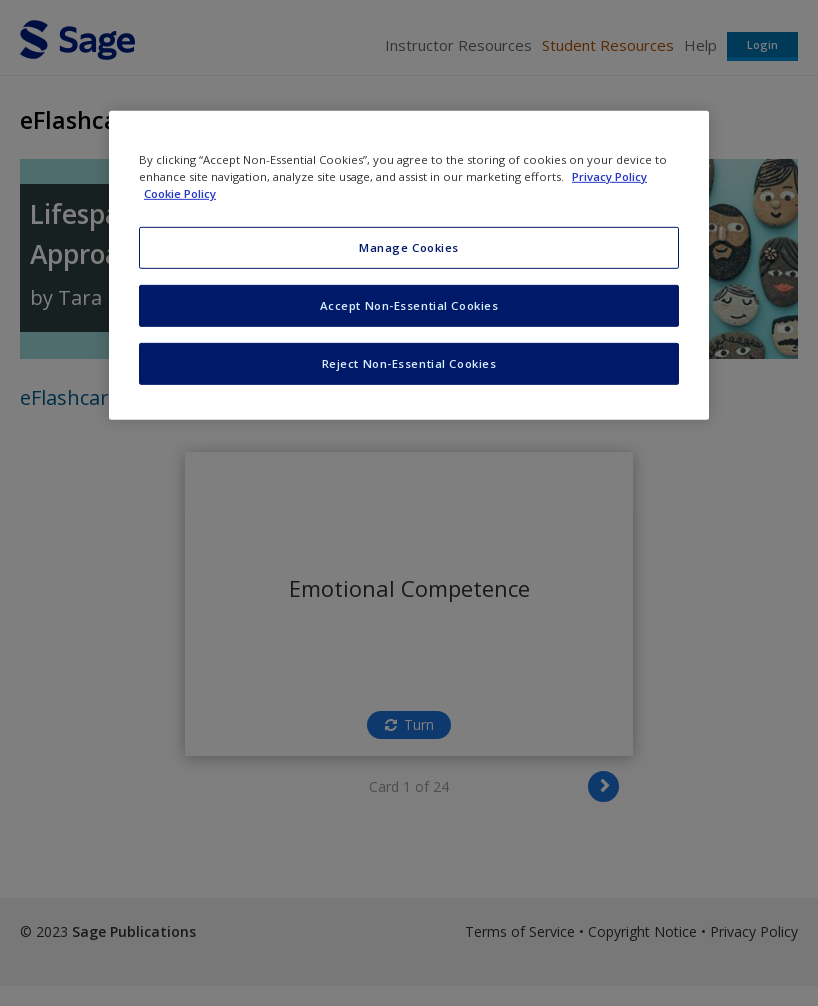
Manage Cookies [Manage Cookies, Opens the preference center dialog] (409, 247)
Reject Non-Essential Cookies (409, 363)
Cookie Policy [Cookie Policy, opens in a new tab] (180, 193)
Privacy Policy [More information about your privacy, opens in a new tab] (609, 176)
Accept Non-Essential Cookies (409, 305)
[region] (409, 265)
